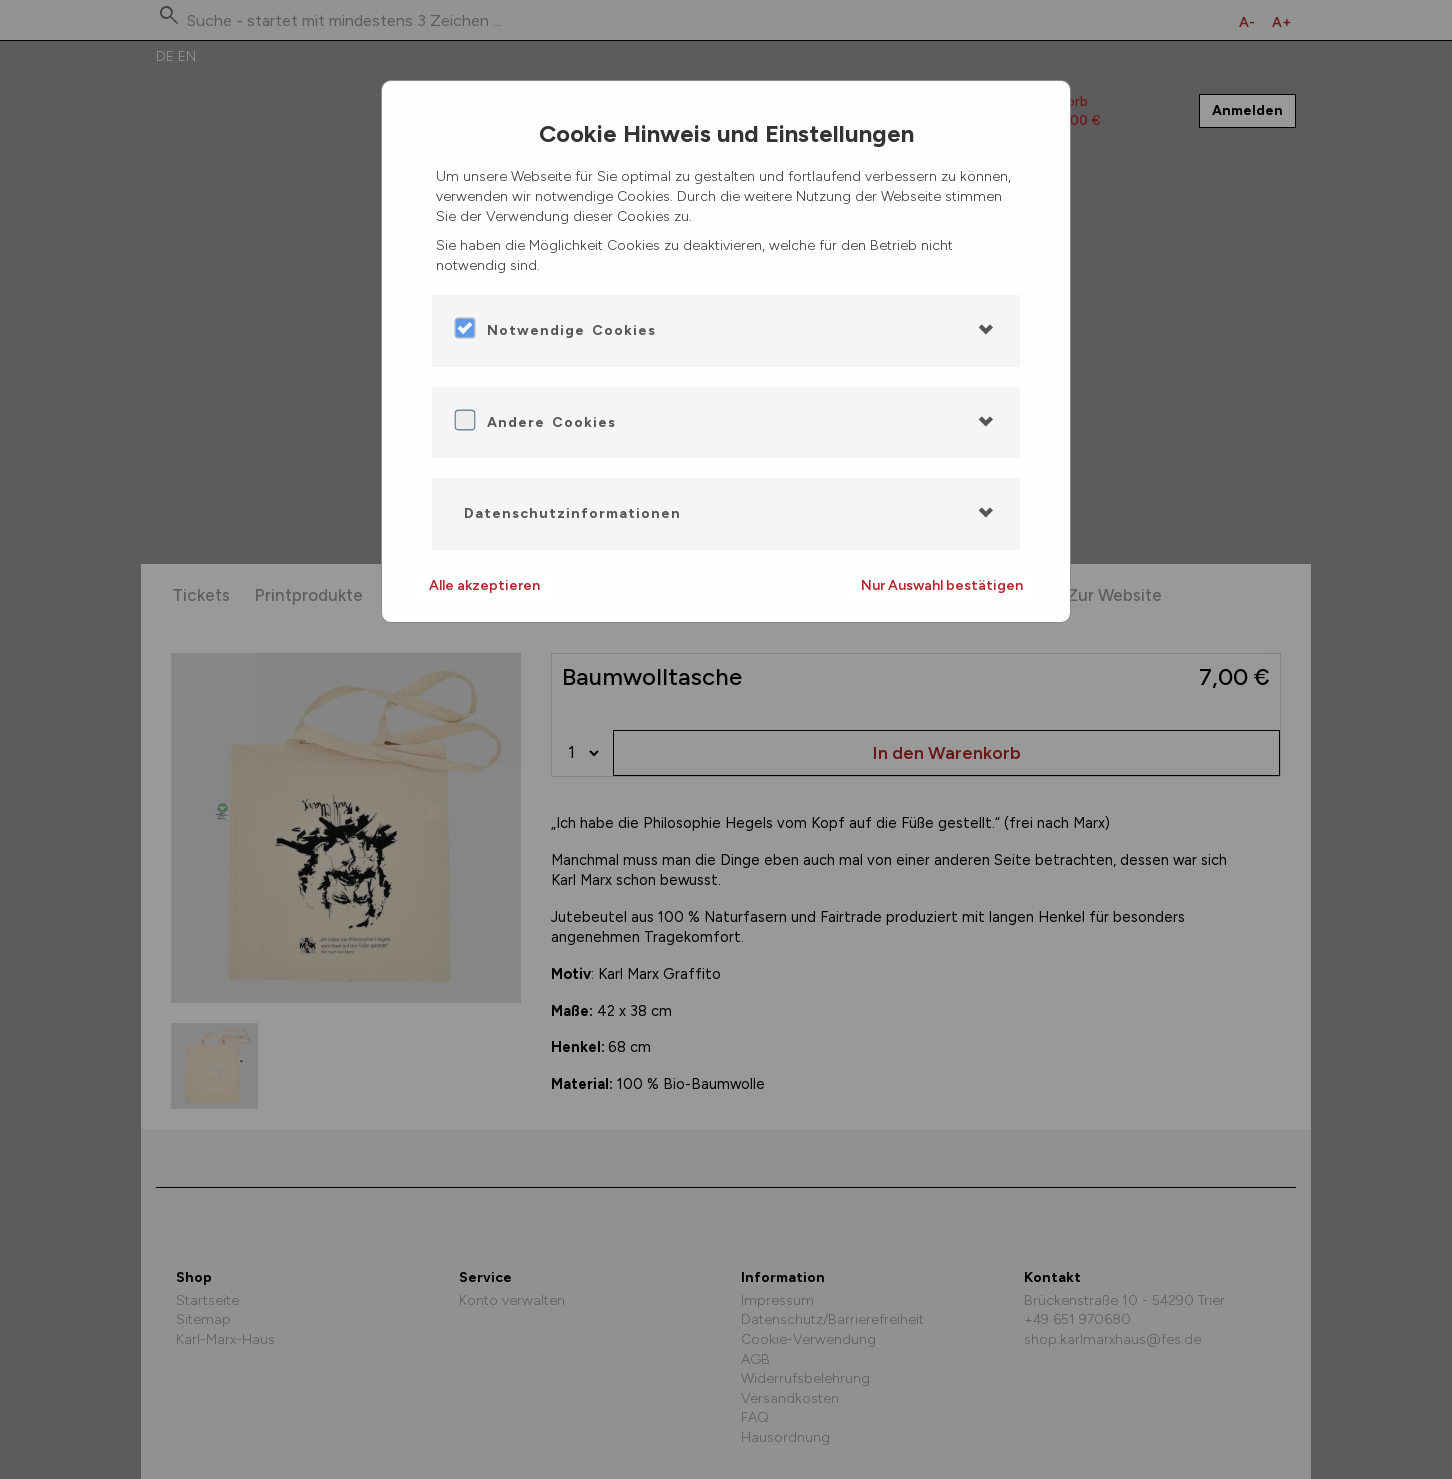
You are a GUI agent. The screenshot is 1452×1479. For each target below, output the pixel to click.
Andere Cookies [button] (551, 422)
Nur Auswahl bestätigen (942, 585)
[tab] (725, 331)
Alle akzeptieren (484, 585)
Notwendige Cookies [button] (571, 330)
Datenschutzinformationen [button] (572, 513)
